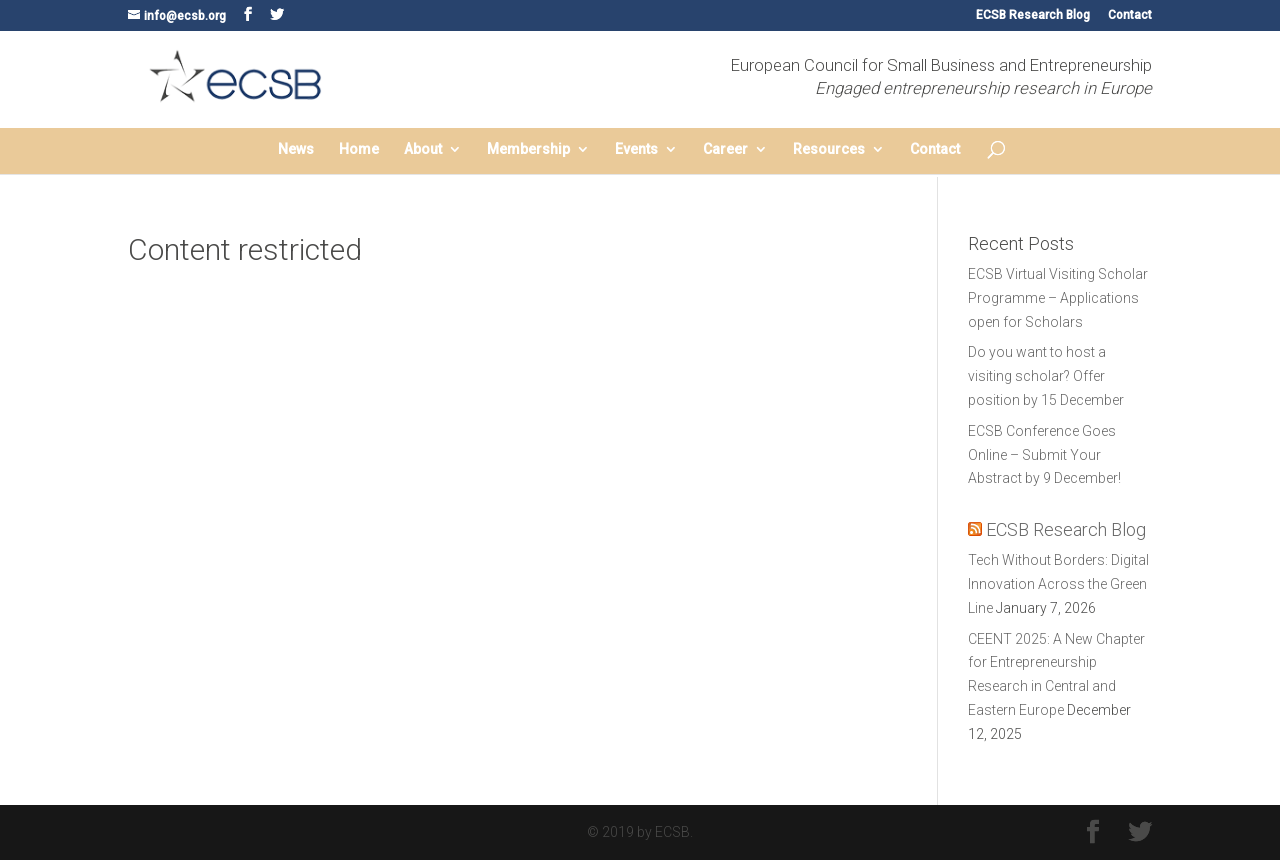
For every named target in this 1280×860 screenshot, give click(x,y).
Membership (528, 149)
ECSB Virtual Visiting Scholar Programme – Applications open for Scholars (1058, 298)
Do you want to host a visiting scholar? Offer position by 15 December (1046, 376)
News (296, 149)
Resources (829, 149)
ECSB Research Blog (1033, 15)
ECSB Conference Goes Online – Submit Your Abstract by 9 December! (1044, 455)
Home (359, 149)
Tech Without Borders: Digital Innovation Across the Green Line (1058, 584)
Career (725, 149)
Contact (1130, 15)
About (423, 149)
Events (636, 149)
